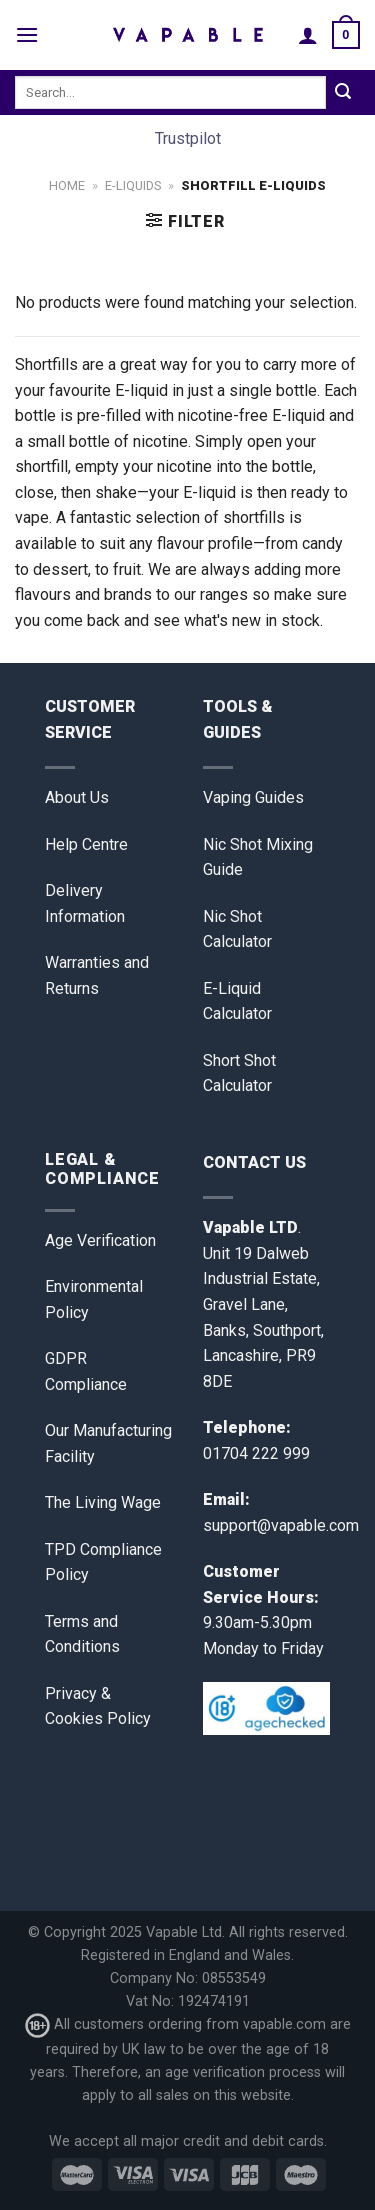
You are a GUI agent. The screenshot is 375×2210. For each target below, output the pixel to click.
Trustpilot (188, 138)
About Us (77, 797)
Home (67, 185)
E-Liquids (133, 185)
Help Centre (86, 844)
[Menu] (27, 34)
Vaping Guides (253, 797)
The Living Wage (103, 1502)
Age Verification (100, 1240)
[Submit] (343, 93)
